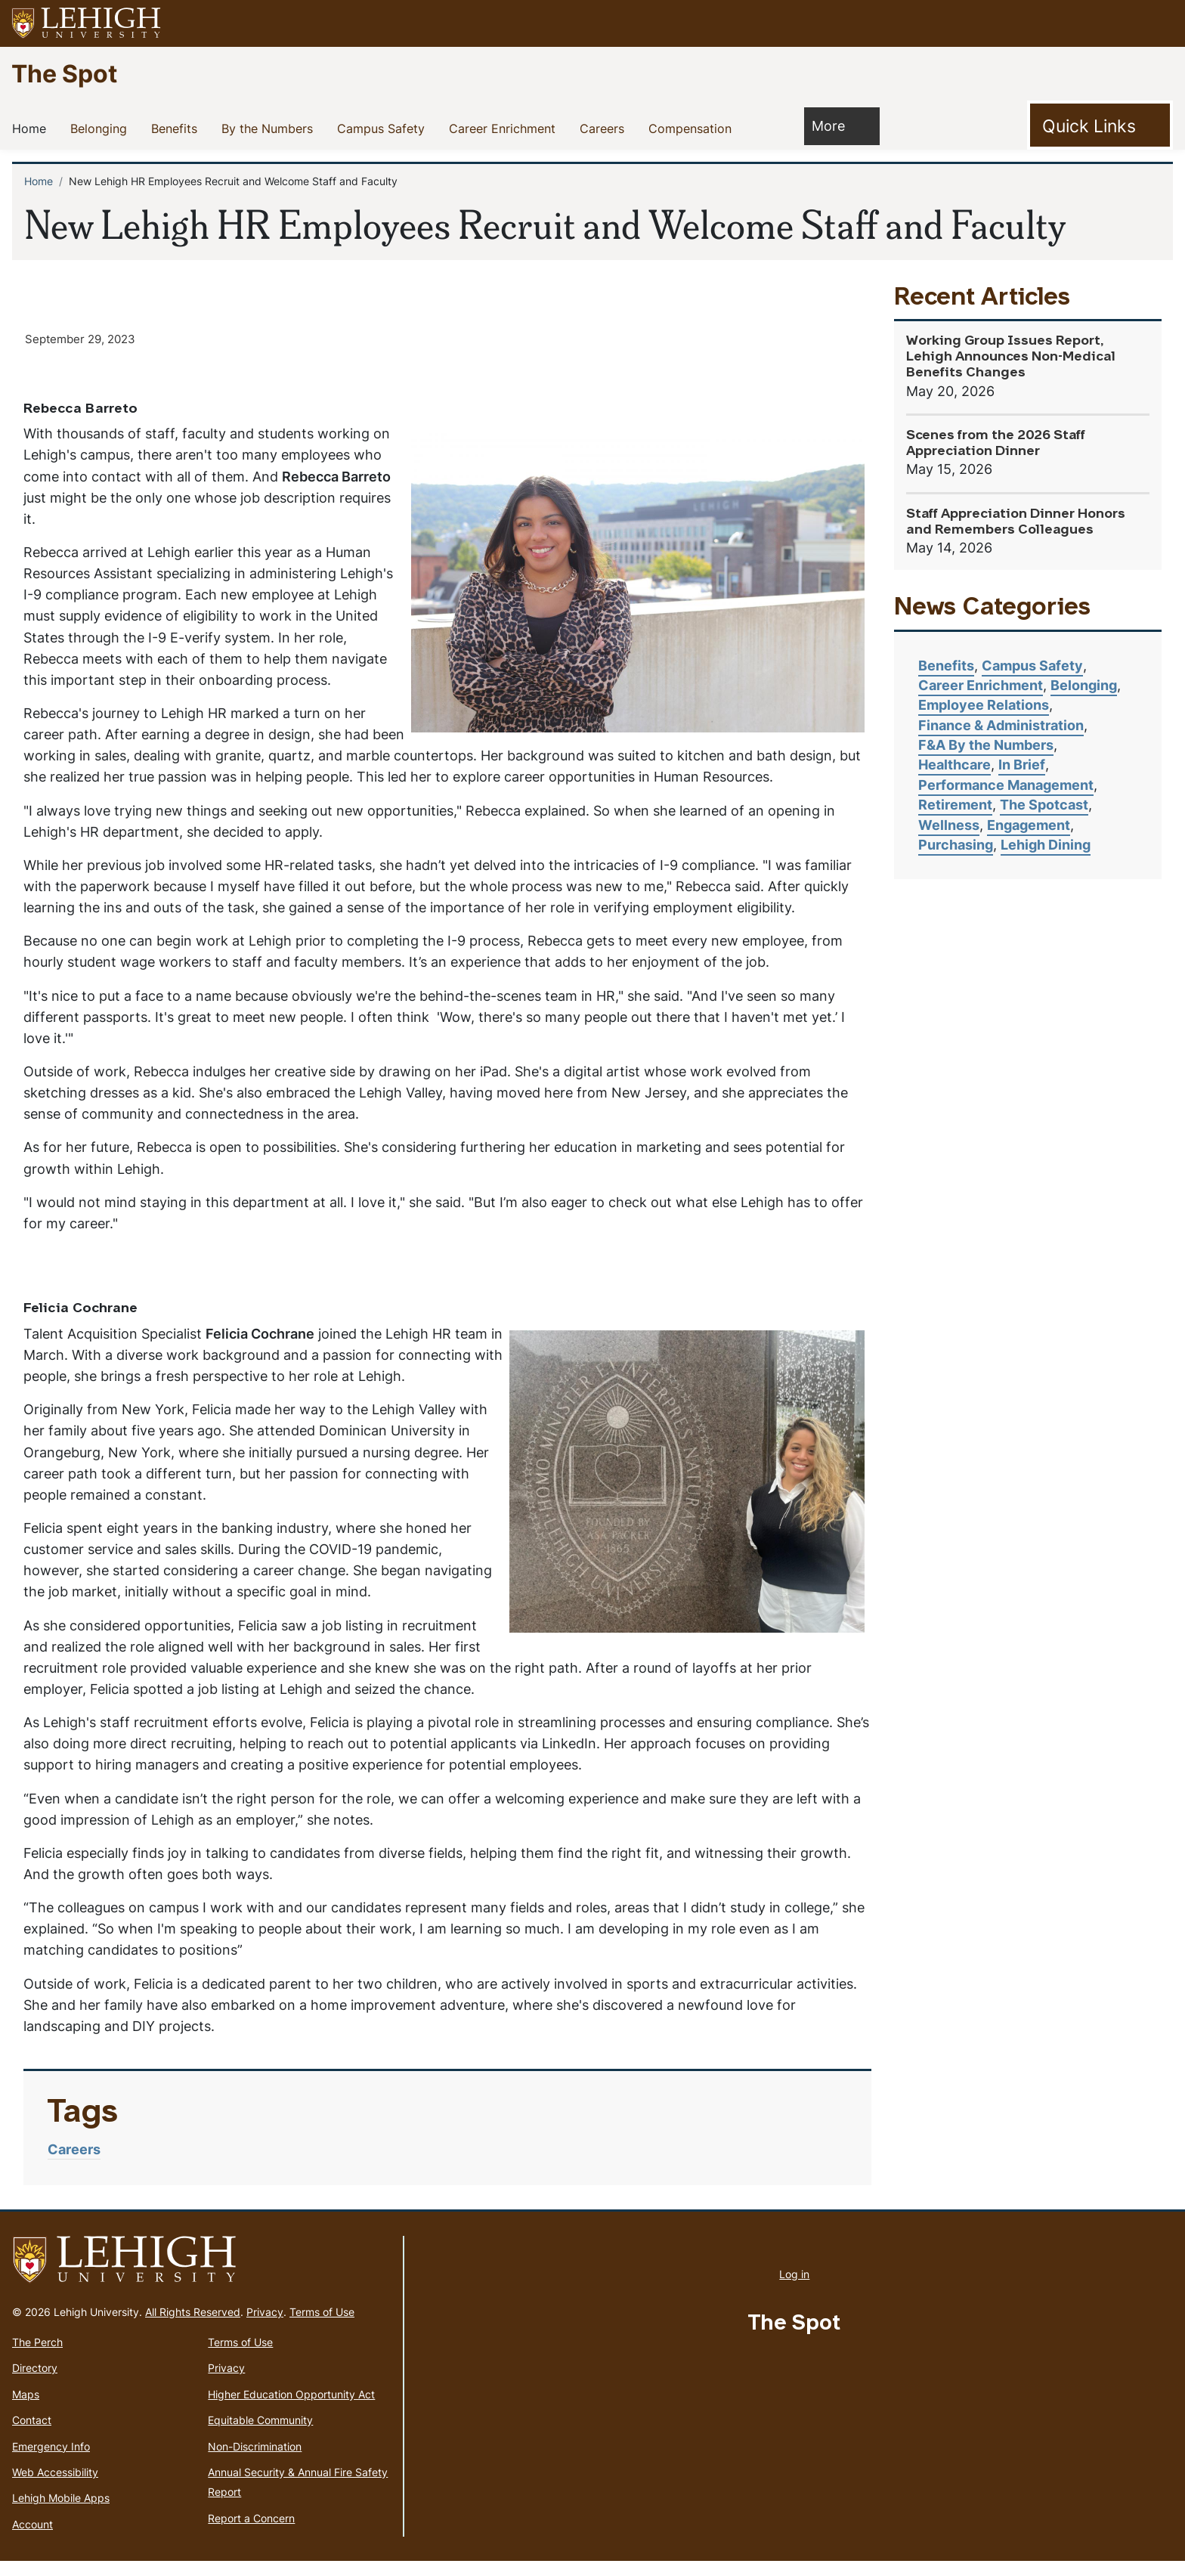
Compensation (693, 128)
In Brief (1021, 764)
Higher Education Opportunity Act (291, 2409)
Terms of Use (321, 2327)
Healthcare (954, 764)
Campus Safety (384, 128)
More (836, 125)
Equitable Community (260, 2435)
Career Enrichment (505, 128)
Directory (34, 2383)
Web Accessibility (55, 2487)
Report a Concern (251, 2533)
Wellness (948, 825)
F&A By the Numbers (986, 744)
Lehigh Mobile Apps (61, 2513)
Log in (794, 2289)
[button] (1159, 23)
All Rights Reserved (192, 2327)
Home (32, 128)
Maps (25, 2409)
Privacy (264, 2327)
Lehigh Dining (1046, 844)
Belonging (101, 128)
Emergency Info (51, 2461)
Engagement (1028, 825)
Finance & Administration (1001, 725)
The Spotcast (1044, 804)
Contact (31, 2435)
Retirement (955, 804)
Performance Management (1006, 785)
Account (32, 2539)
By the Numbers (270, 128)
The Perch (37, 2357)
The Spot (64, 73)
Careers (605, 128)
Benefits (177, 128)
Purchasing (955, 844)
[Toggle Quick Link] (1100, 125)
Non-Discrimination (255, 2461)
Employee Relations (983, 704)
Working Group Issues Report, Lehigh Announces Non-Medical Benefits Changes (1010, 357)
